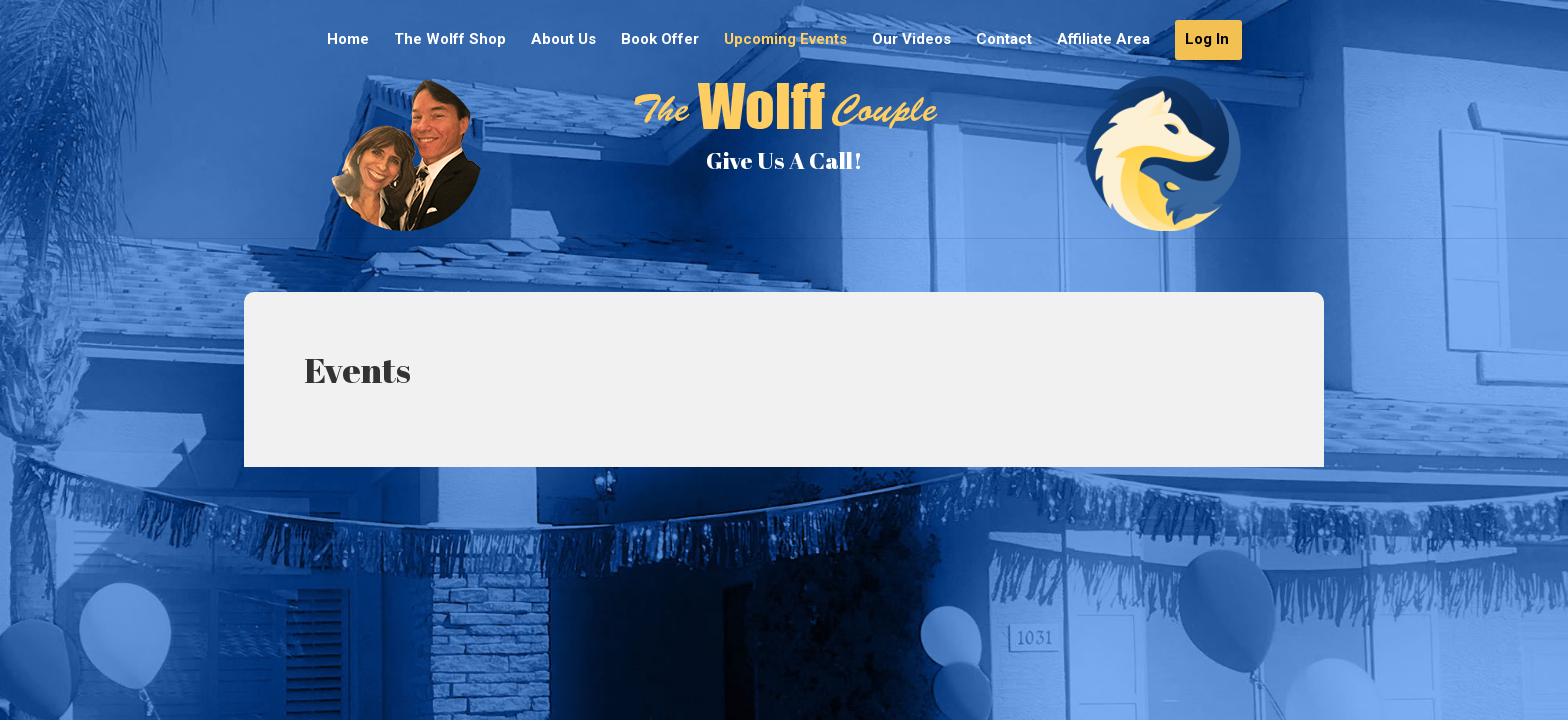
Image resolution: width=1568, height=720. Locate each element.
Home (348, 40)
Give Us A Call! (784, 160)
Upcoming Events (785, 40)
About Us (563, 40)
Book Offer (660, 40)
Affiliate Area (1103, 40)
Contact (1004, 40)
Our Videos (911, 40)
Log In (1207, 40)
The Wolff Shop (450, 40)
